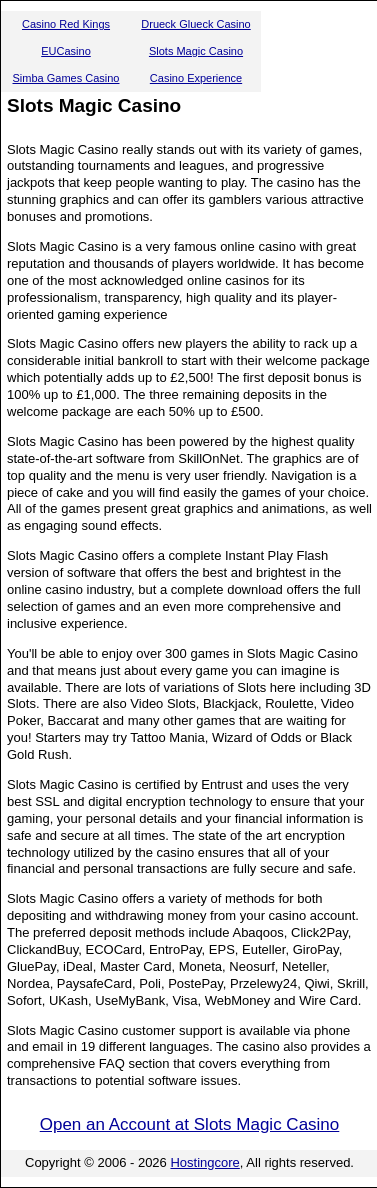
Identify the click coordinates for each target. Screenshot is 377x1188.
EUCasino (66, 51)
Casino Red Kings (66, 24)
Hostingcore (204, 1162)
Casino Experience (196, 78)
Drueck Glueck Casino (195, 24)
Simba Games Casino (66, 78)
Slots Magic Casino (196, 51)
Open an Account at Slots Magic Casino (190, 1124)
